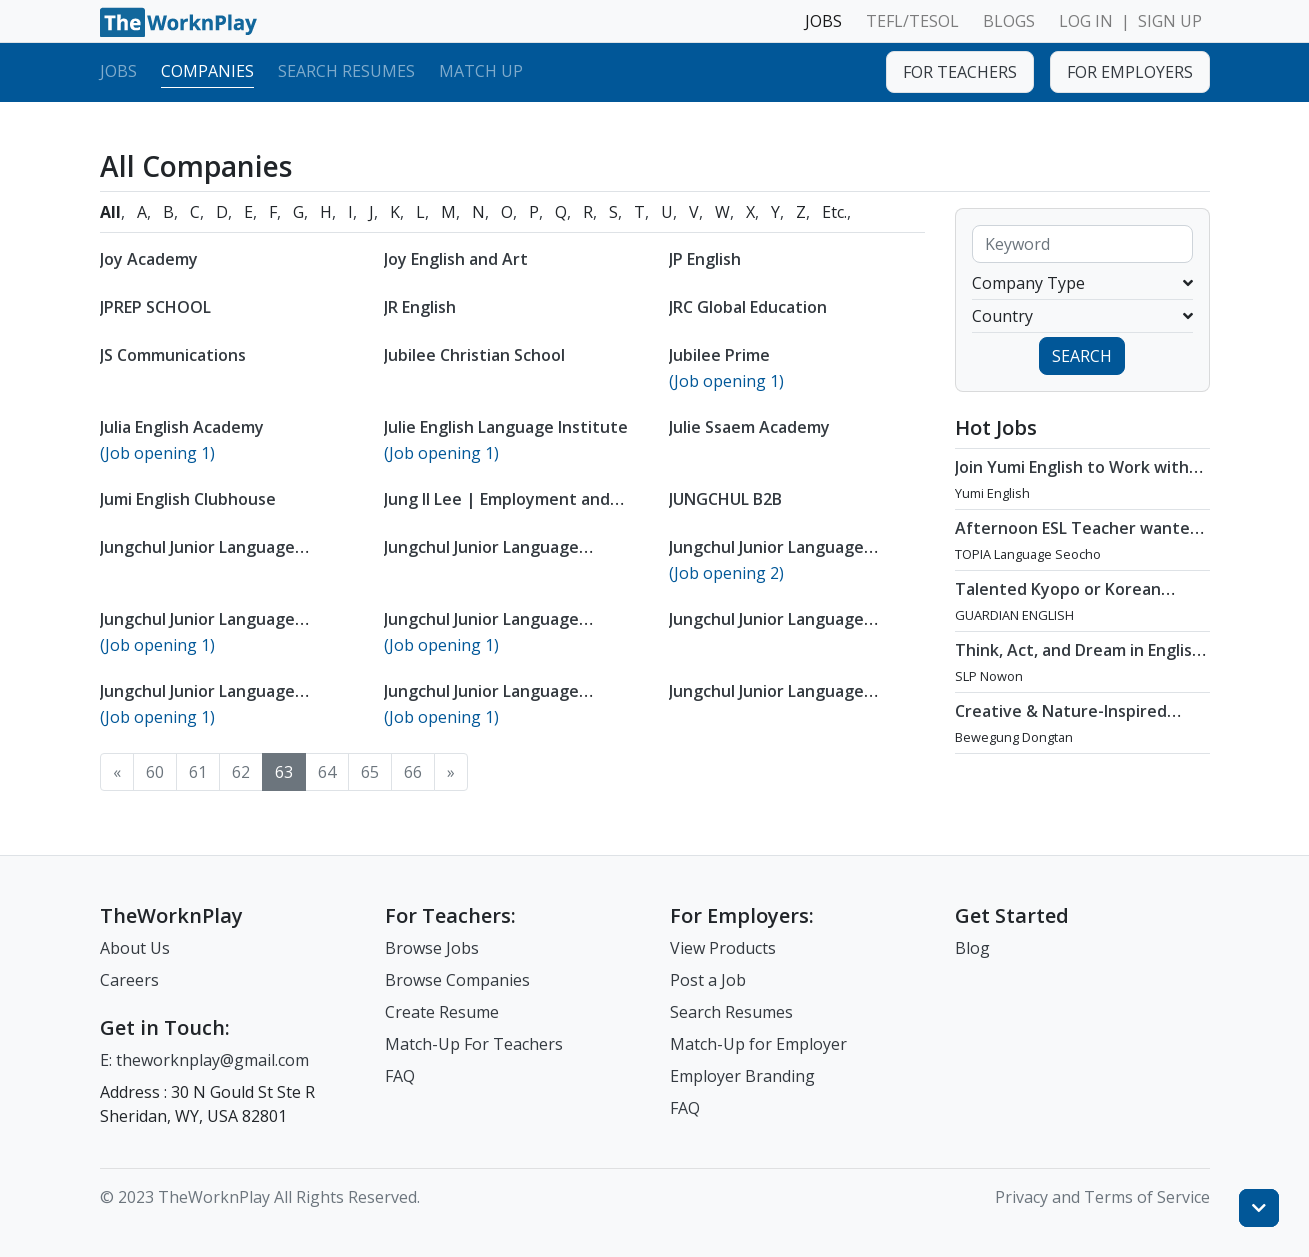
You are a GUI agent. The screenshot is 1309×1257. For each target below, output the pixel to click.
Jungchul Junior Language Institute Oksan (197, 701)
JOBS (823, 21)
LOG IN (1086, 21)
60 (155, 772)
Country (1082, 316)
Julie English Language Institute (506, 427)
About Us (135, 948)
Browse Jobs (432, 948)
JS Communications (173, 355)
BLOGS (1009, 21)
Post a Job (708, 980)
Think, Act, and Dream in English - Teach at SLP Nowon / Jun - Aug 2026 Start (1081, 670)
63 (284, 772)
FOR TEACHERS (960, 72)
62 (241, 772)
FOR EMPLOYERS (1130, 72)
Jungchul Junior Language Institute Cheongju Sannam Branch (776, 567)
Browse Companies (457, 980)
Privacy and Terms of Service (1102, 1197)
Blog (972, 948)
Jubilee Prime (719, 355)
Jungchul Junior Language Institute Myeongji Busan (767, 629)
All (110, 212)
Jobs (118, 71)
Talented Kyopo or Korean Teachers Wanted (1058, 599)
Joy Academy (149, 259)
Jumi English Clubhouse (188, 499)
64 (327, 772)
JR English (420, 307)
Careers (129, 980)
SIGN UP (1170, 21)
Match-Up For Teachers (474, 1044)
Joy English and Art (456, 259)
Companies (207, 71)
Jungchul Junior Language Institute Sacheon (481, 701)
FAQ (400, 1076)
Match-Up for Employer (758, 1044)
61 (198, 772)
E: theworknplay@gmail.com (204, 1060)
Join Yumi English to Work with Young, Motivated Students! (1072, 477)
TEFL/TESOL (912, 21)
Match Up (481, 71)
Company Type (1082, 283)
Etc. (834, 212)
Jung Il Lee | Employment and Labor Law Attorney (497, 509)
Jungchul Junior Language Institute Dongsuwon (481, 629)
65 (370, 772)
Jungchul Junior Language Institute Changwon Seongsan (218, 557)
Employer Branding (742, 1076)
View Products (723, 948)
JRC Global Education (748, 307)
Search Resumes (346, 71)
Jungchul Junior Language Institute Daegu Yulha (197, 629)
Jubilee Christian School (474, 355)
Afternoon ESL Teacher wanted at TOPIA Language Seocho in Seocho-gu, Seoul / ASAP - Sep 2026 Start (1077, 558)
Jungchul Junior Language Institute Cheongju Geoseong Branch (500, 567)
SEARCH (1082, 356)
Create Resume (442, 1012)
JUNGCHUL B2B (725, 499)
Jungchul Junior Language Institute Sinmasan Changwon (785, 701)
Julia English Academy (182, 427)
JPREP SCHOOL (155, 307)
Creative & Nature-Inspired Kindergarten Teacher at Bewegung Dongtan (1061, 731)
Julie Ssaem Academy (749, 427)
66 (413, 772)
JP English (705, 259)
